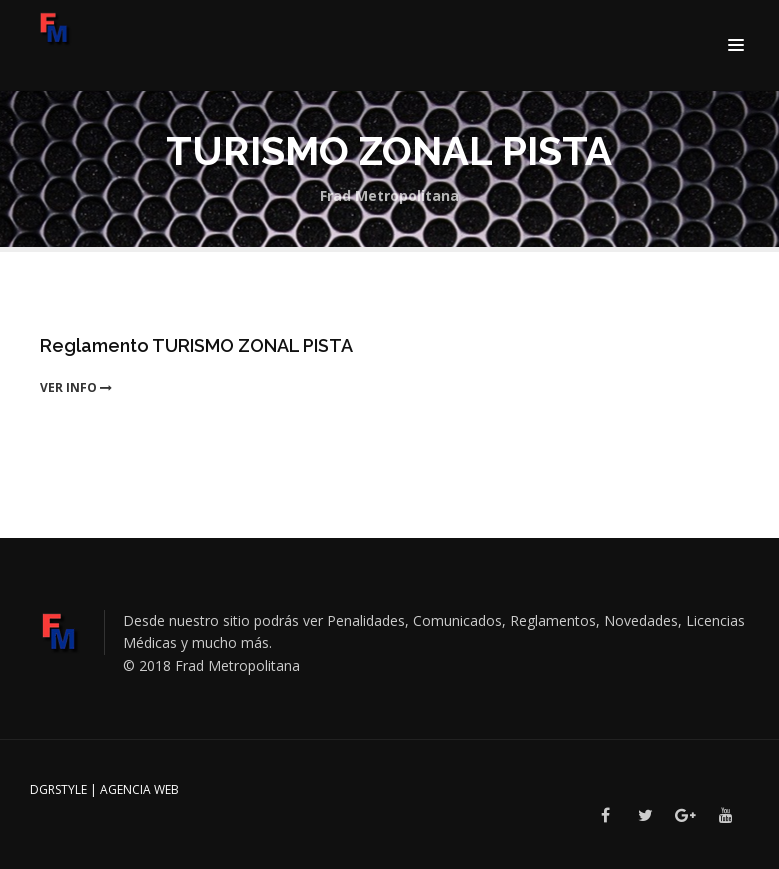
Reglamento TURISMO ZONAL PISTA (196, 345)
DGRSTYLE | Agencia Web (104, 789)
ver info (76, 387)
